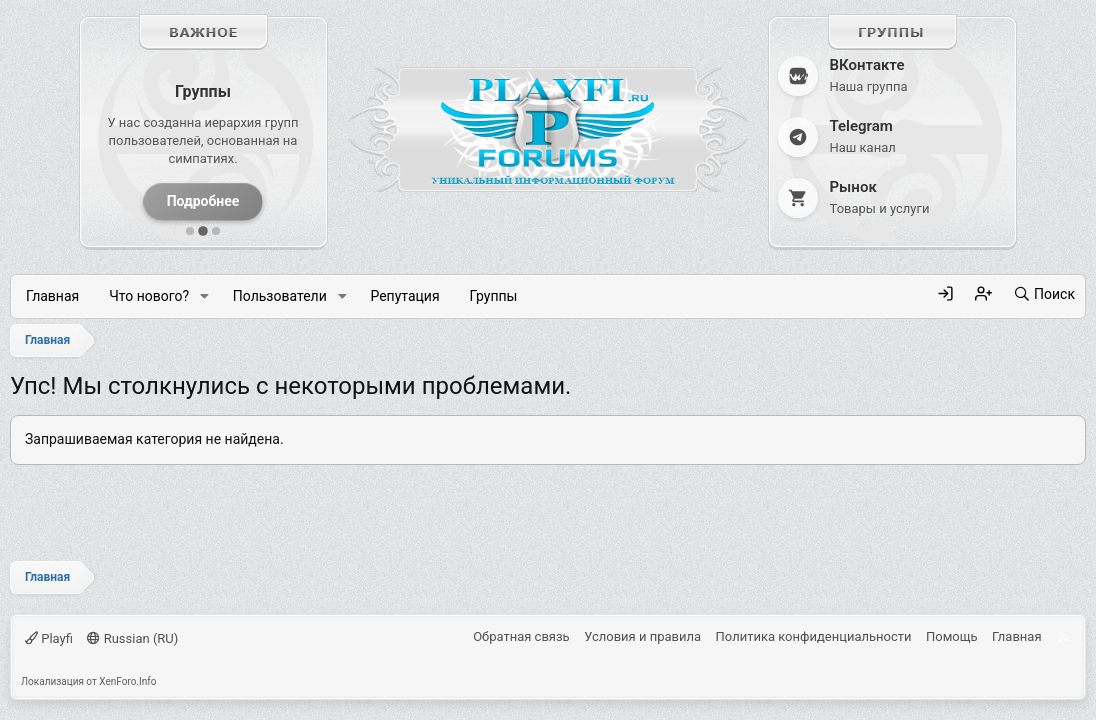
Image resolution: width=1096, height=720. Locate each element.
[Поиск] (1043, 295)
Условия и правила (642, 636)
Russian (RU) (132, 638)
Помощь (952, 636)
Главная (52, 296)
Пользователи (280, 296)
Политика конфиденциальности (814, 636)
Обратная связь (521, 636)
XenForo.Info (127, 681)
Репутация (404, 296)
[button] (204, 297)
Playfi (49, 638)
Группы (494, 296)
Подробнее (203, 201)
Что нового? (149, 296)
